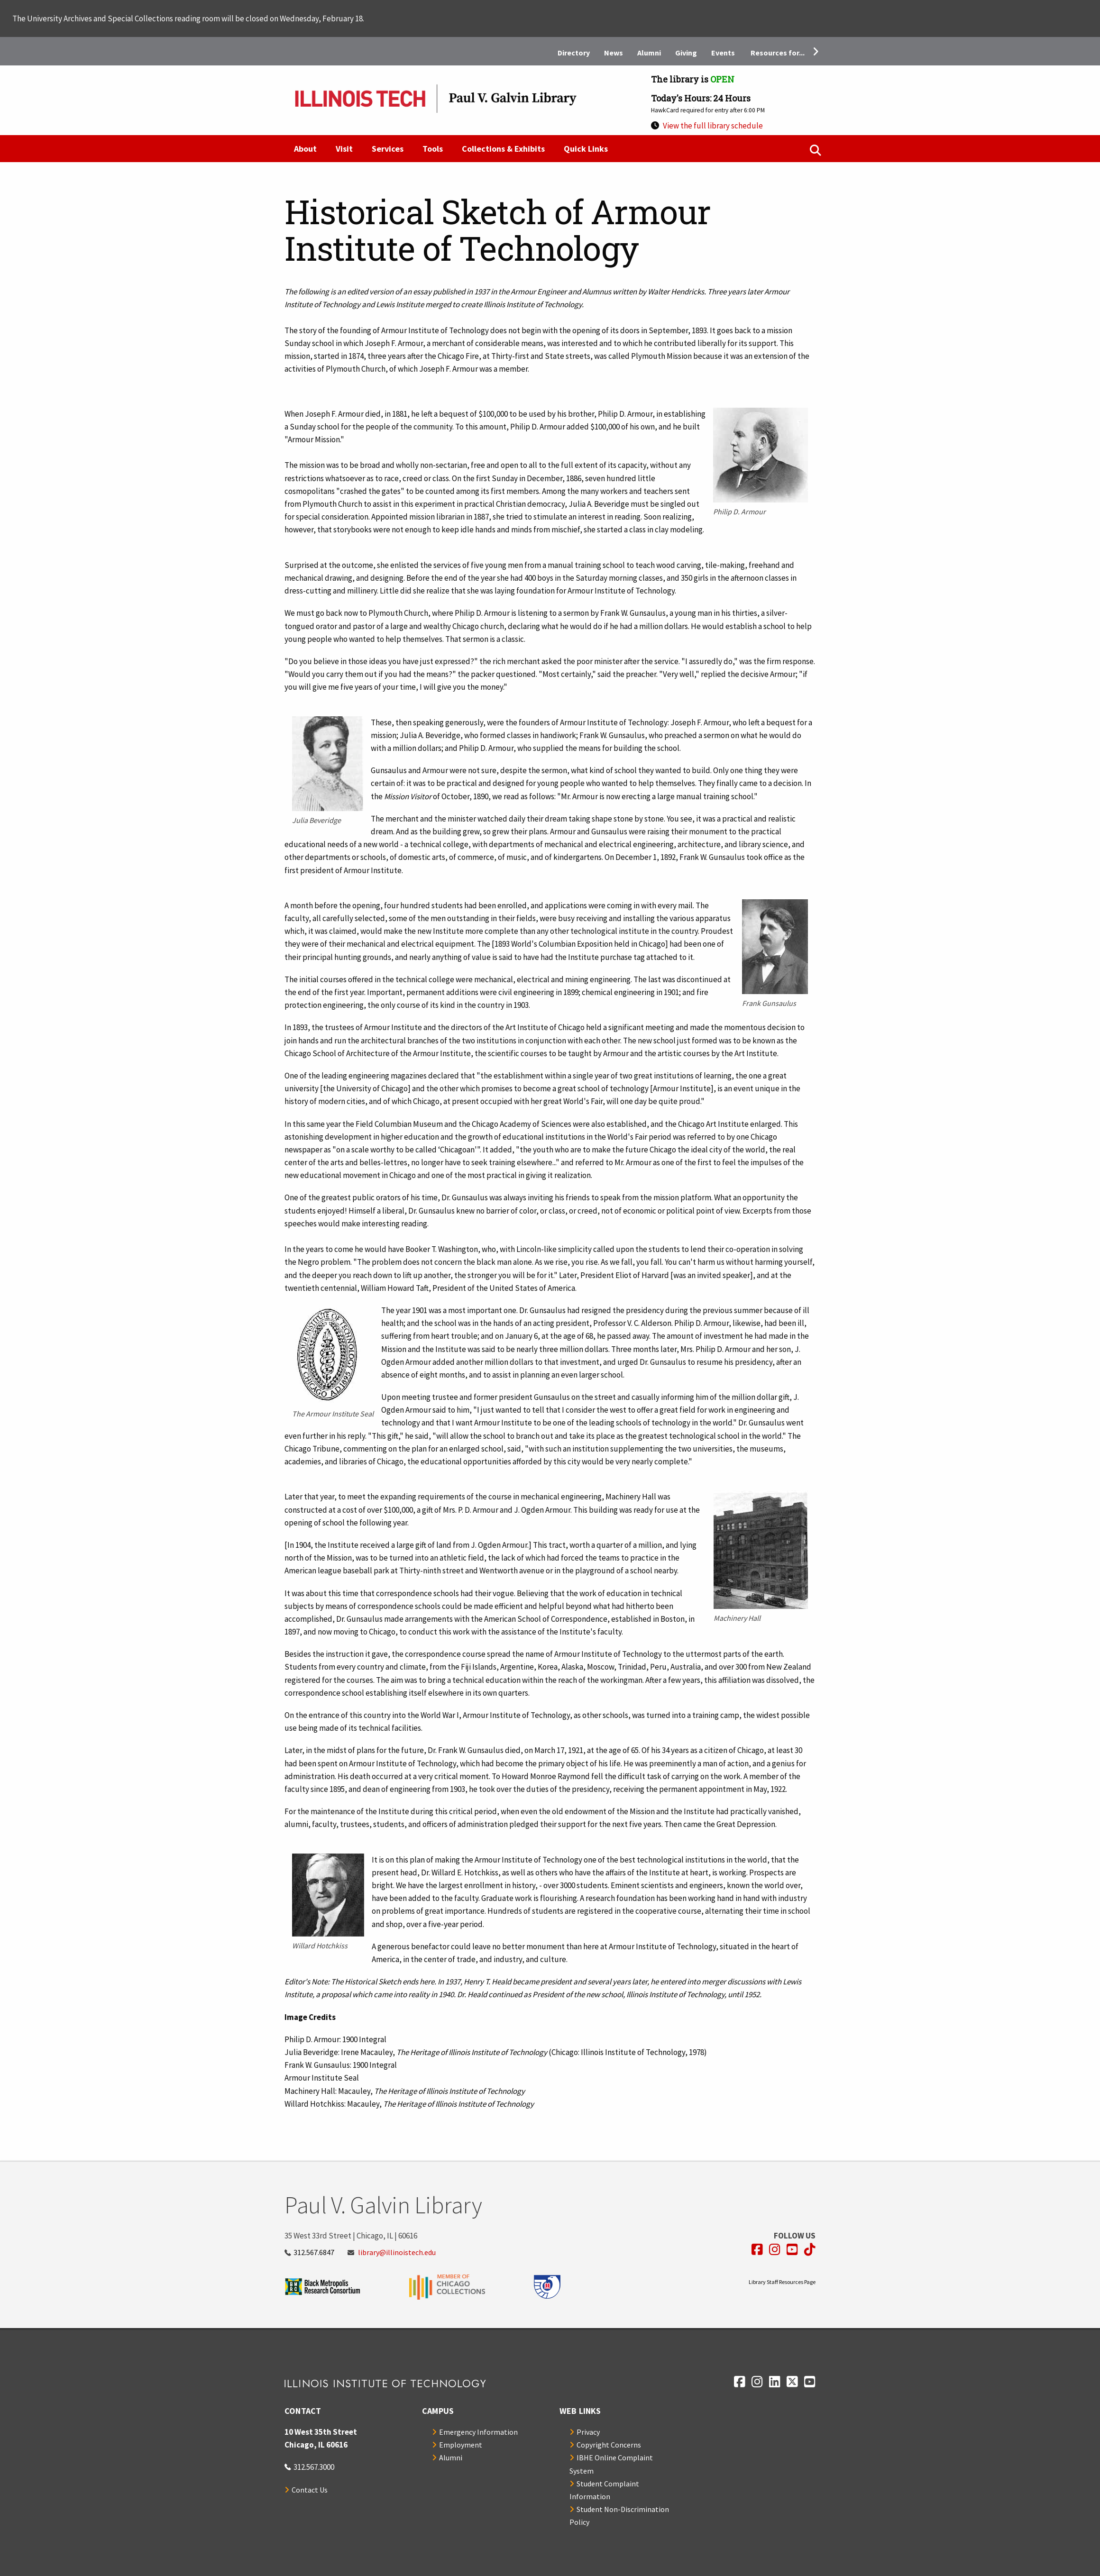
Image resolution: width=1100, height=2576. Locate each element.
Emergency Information (478, 2432)
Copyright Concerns (609, 2444)
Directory (574, 52)
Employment (460, 2444)
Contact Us (310, 2489)
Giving (686, 52)
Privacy (588, 2432)
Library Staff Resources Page (782, 2281)
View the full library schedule (713, 125)
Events (723, 52)
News (613, 52)
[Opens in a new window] (757, 2249)
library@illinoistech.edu (397, 2252)
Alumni (649, 52)
